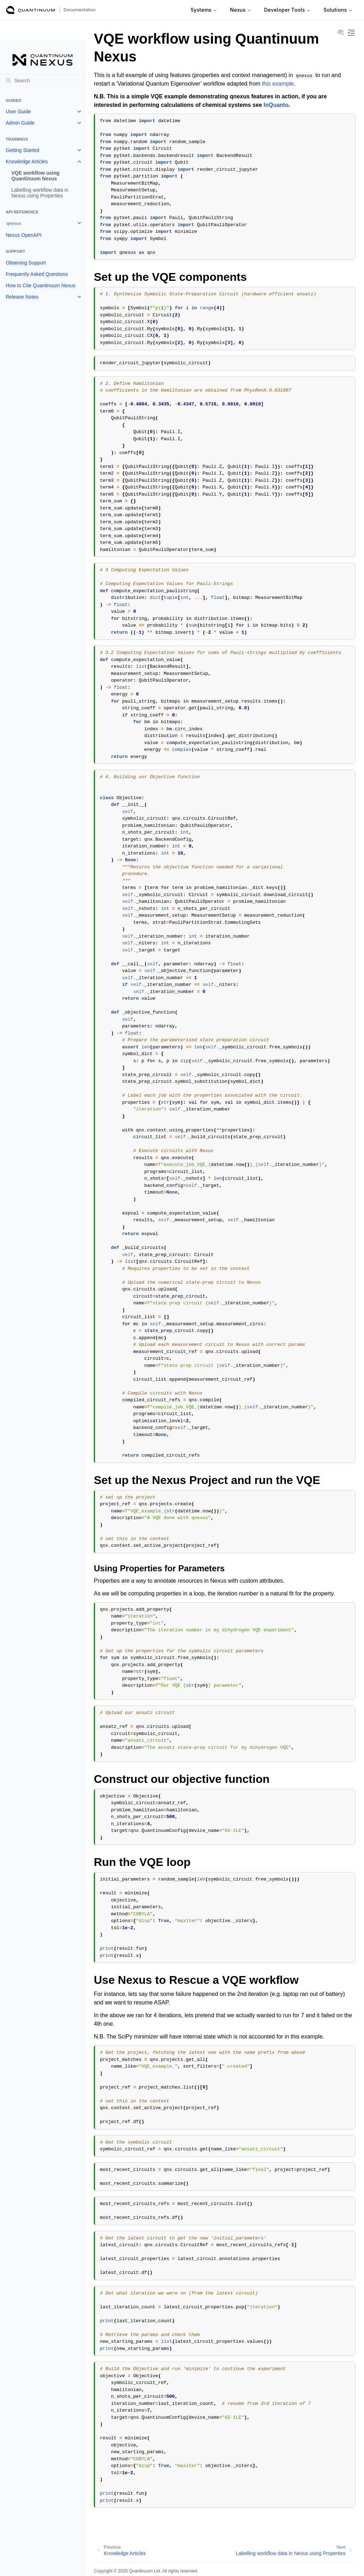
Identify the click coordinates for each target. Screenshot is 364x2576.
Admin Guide (20, 123)
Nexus (240, 10)
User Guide (18, 111)
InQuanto (276, 105)
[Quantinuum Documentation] (30, 10)
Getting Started (22, 150)
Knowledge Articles (27, 161)
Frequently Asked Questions (37, 274)
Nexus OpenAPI (23, 235)
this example (278, 84)
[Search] (42, 80)
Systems (204, 10)
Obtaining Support (26, 263)
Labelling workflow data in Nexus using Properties (39, 192)
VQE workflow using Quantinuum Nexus (35, 175)
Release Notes (22, 297)
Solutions (338, 10)
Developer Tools (287, 10)
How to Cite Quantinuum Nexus (40, 285)
